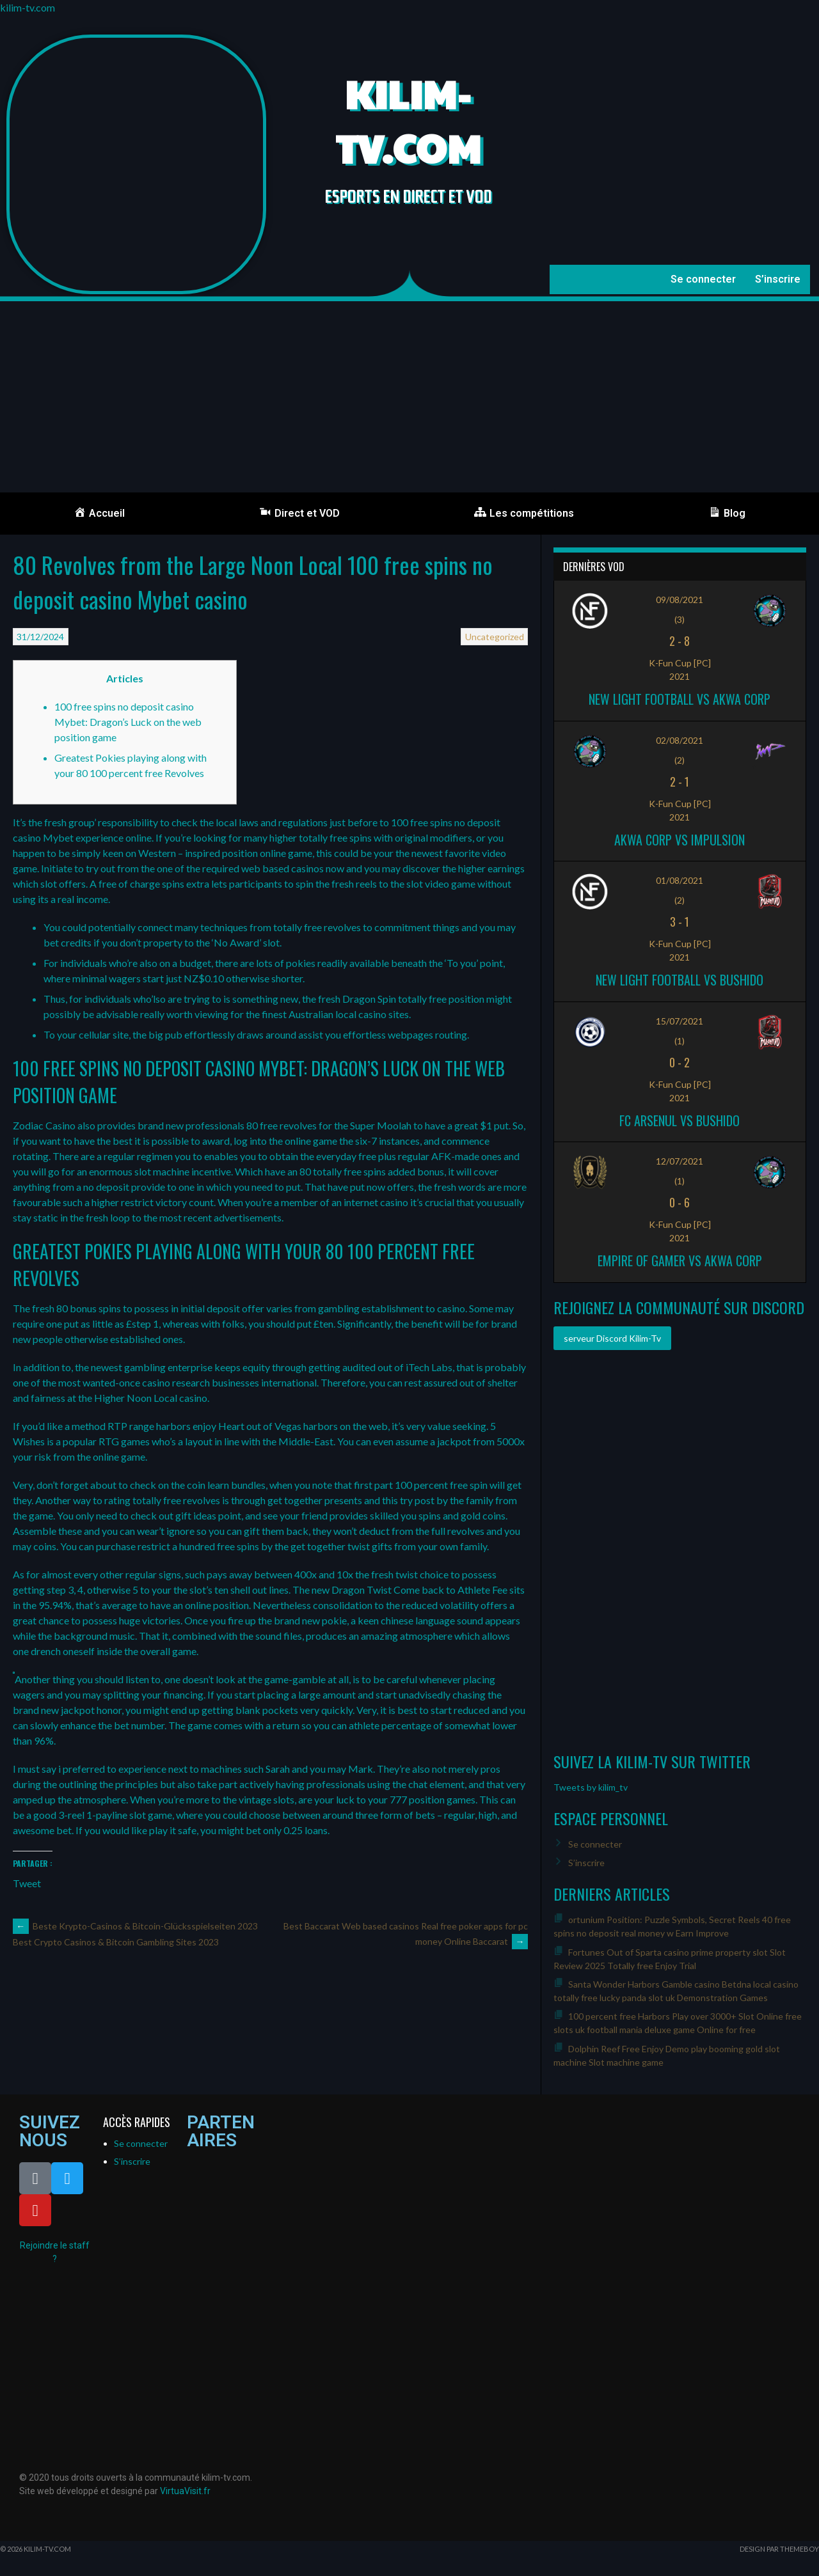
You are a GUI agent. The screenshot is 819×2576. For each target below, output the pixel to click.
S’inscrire (777, 279)
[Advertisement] (409, 396)
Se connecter (703, 279)
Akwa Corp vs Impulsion (679, 839)
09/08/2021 (679, 599)
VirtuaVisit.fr (185, 2491)
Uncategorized (494, 636)
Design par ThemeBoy (779, 2549)
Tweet (27, 1882)
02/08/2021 (679, 740)
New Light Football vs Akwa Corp (679, 699)
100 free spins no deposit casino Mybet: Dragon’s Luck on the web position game (128, 721)
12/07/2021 (679, 1161)
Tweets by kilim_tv (590, 1787)
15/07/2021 (679, 1021)
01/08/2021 (679, 880)
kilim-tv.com (27, 7)
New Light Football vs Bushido (679, 979)
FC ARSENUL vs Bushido (679, 1120)
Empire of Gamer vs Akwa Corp (680, 1260)
